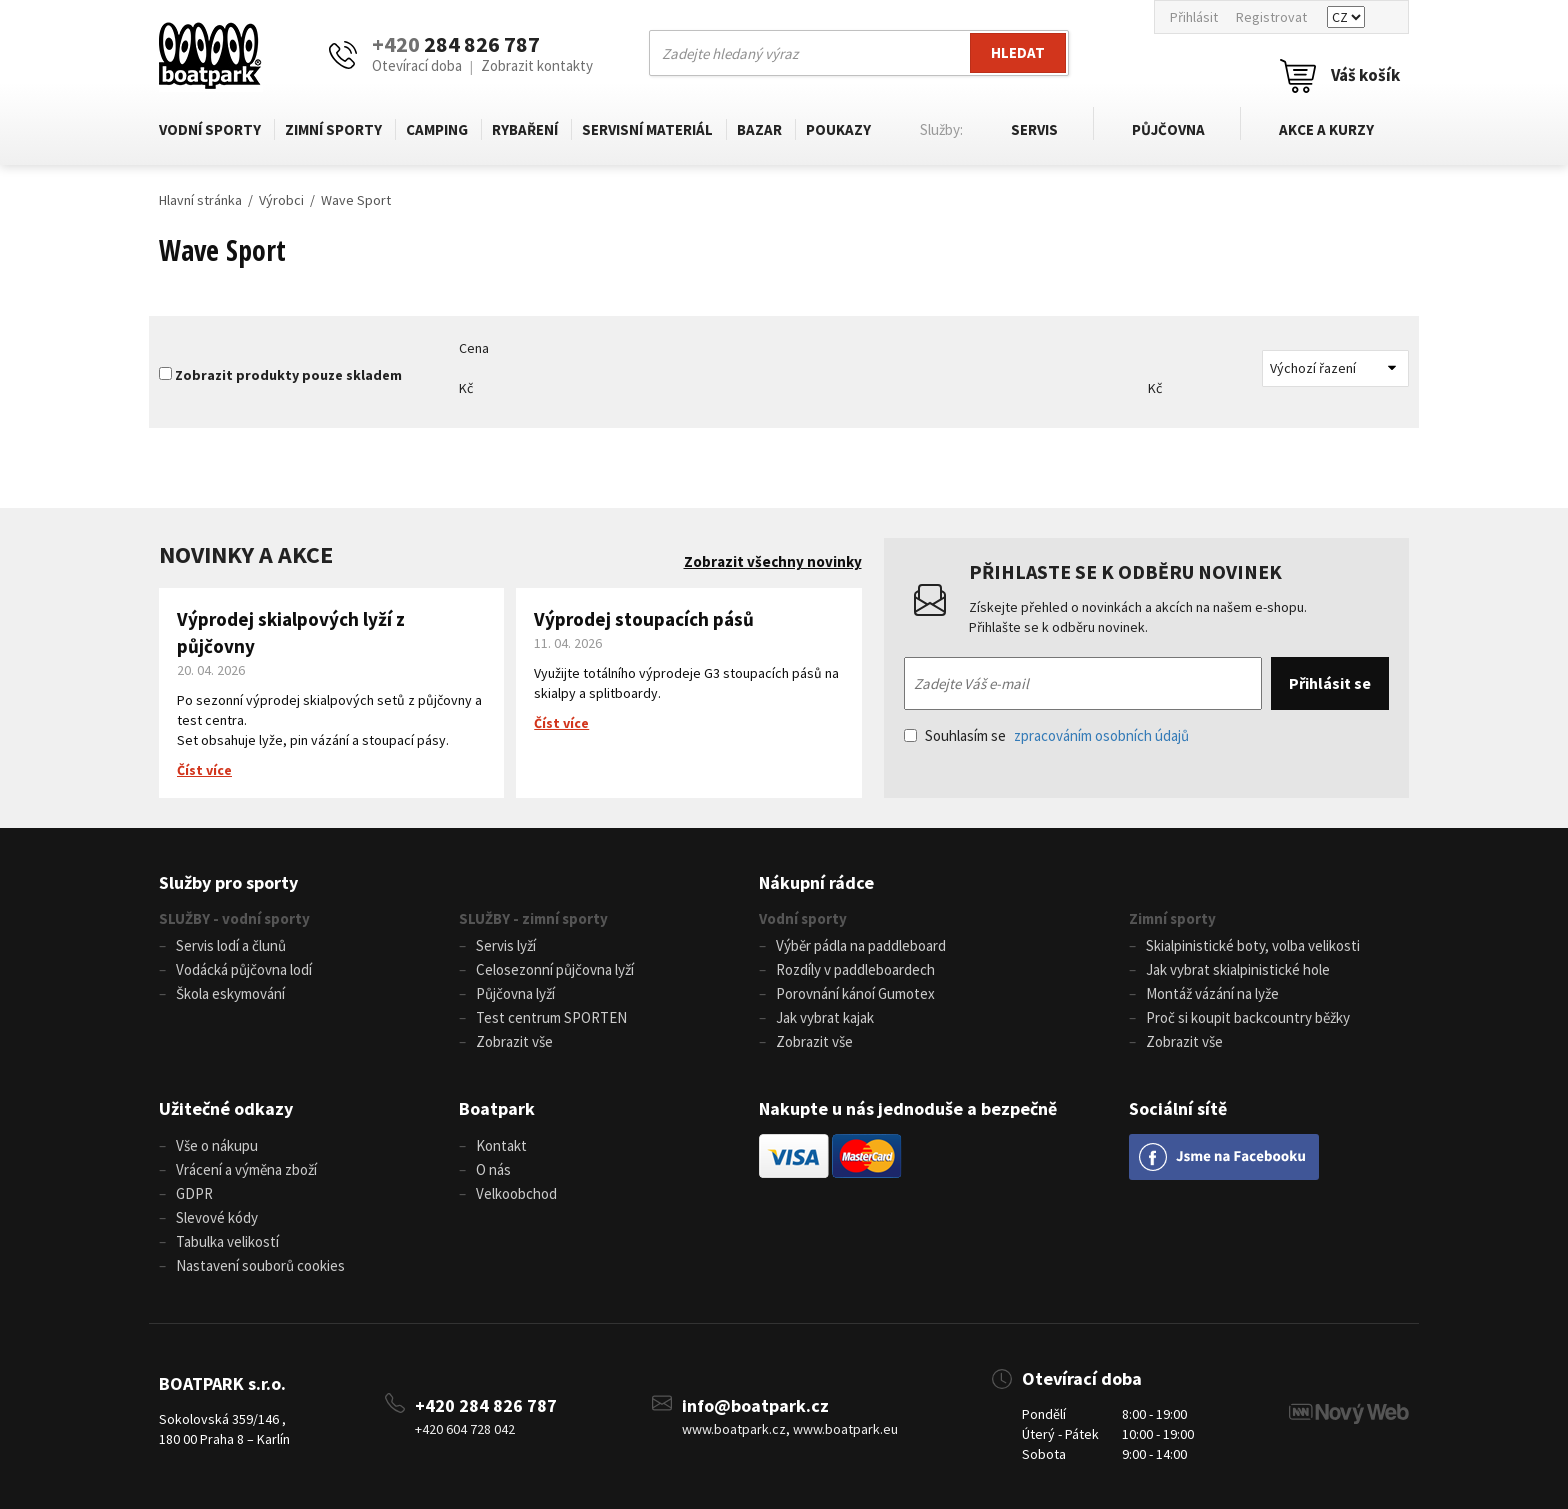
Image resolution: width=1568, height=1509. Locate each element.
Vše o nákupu (217, 1145)
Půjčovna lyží (515, 993)
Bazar (759, 129)
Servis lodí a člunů (231, 945)
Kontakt (501, 1145)
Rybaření (525, 129)
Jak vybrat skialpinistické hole (1238, 969)
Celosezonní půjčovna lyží (555, 969)
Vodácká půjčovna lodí (244, 969)
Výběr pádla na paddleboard (861, 945)
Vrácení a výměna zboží (246, 1169)
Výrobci (281, 200)
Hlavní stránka (200, 200)
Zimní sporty (333, 129)
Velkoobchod (516, 1193)
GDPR (194, 1193)
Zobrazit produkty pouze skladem (288, 375)
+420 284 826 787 (486, 1405)
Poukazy (838, 129)
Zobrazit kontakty (537, 65)
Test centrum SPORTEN (551, 1017)
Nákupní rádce (816, 882)
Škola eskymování (230, 993)
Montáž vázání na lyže (1212, 993)
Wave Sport (356, 200)
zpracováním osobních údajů (1101, 735)
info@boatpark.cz (755, 1405)
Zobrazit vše (514, 1041)
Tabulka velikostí (227, 1241)
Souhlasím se (1046, 735)
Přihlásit (1194, 17)
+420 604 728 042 (465, 1429)
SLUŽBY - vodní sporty (234, 918)
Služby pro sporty (228, 882)
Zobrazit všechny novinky (773, 561)
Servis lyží (506, 945)
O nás (493, 1169)
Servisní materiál (647, 129)
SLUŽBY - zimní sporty (533, 918)
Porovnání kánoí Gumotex (855, 993)
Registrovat (1271, 17)
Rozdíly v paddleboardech (855, 969)
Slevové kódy (217, 1217)
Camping (437, 129)
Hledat (1018, 52)
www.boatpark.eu (845, 1429)
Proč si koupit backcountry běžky (1248, 1017)
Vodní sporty (210, 129)
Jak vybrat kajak (825, 1017)
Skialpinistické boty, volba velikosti (1253, 945)
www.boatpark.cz (734, 1429)
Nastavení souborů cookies (260, 1265)
